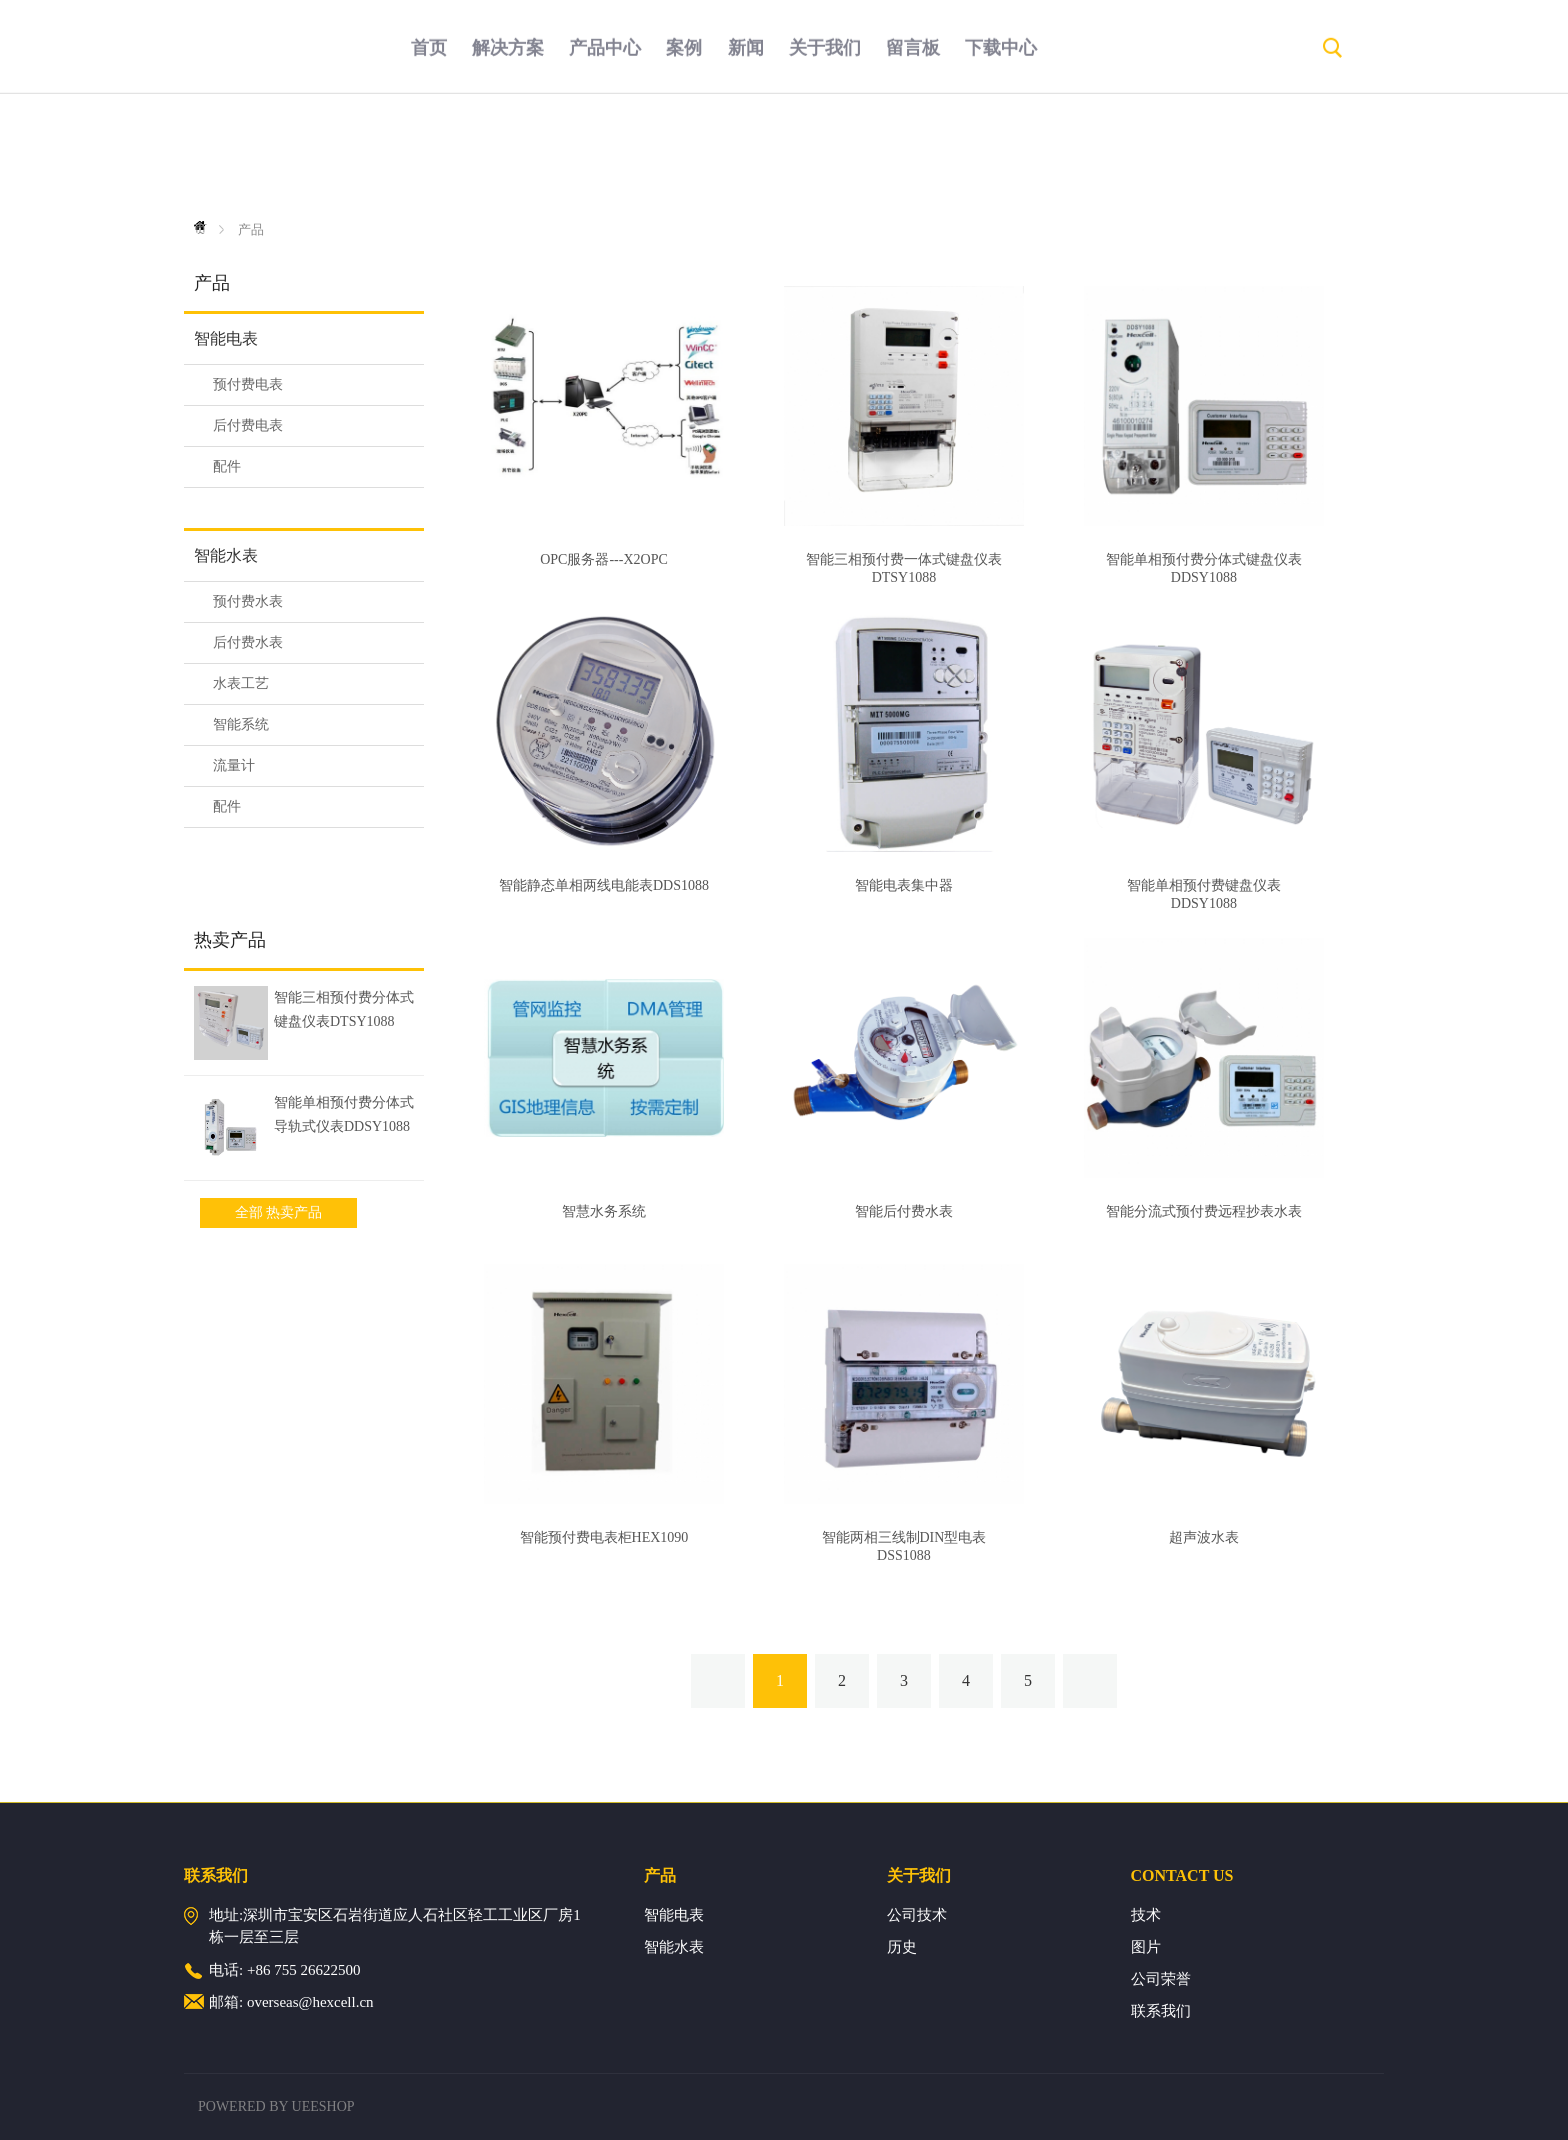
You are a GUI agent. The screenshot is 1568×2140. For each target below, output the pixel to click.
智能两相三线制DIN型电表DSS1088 (904, 1546)
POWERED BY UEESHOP (276, 2106)
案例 (684, 155)
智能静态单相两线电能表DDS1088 (604, 885)
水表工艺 (241, 683)
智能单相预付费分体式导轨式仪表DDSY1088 (344, 1114)
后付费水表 (248, 642)
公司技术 (917, 1915)
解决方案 (508, 155)
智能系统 (241, 724)
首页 (429, 155)
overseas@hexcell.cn (310, 2002)
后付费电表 (248, 425)
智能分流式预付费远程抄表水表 (1204, 1211)
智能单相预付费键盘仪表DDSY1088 (1204, 894)
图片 (1146, 1947)
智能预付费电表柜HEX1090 (604, 1537)
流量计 (234, 765)
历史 (902, 1947)
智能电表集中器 (904, 885)
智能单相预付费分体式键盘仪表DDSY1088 (1204, 568)
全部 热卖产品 (279, 1212)
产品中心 (605, 155)
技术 (1146, 1915)
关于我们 (825, 155)
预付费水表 (248, 601)
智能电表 (226, 338)
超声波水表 (1204, 1537)
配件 (227, 466)
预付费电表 (248, 384)
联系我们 (1161, 2011)
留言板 (913, 155)
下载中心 (1001, 155)
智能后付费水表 (904, 1211)
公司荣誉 (1161, 1979)
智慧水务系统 (604, 1211)
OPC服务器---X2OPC (604, 559)
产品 (251, 229)
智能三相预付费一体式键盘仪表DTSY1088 (904, 568)
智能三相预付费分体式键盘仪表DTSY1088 (344, 1009)
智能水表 (226, 555)
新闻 (746, 155)
